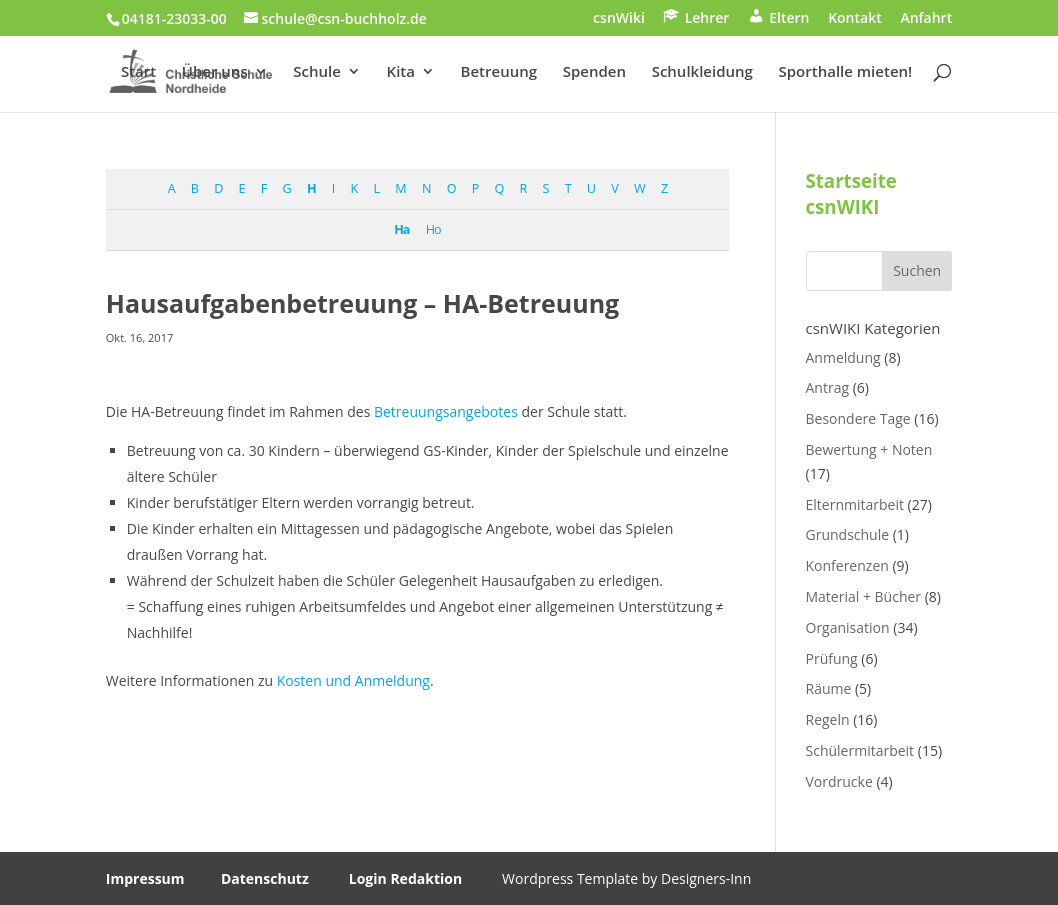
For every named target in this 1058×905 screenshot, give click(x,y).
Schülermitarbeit (860, 750)
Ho (433, 229)
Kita (401, 72)
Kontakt (855, 19)
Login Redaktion (405, 878)
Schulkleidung (702, 72)
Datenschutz (265, 878)
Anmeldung (843, 357)
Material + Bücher (864, 596)
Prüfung (832, 658)
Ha (401, 229)
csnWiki (619, 19)
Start (138, 72)
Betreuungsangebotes (446, 411)
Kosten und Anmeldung (351, 680)
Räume (829, 688)
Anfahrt (926, 19)
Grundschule (848, 534)
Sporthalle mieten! (846, 72)
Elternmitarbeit (855, 504)
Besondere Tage (858, 418)
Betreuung (499, 72)
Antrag (828, 387)
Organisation (848, 627)
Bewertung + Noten (869, 449)
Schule (317, 72)
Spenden (594, 72)
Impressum (145, 878)
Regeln (828, 719)
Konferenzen (847, 565)
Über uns (215, 72)
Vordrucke (839, 781)
